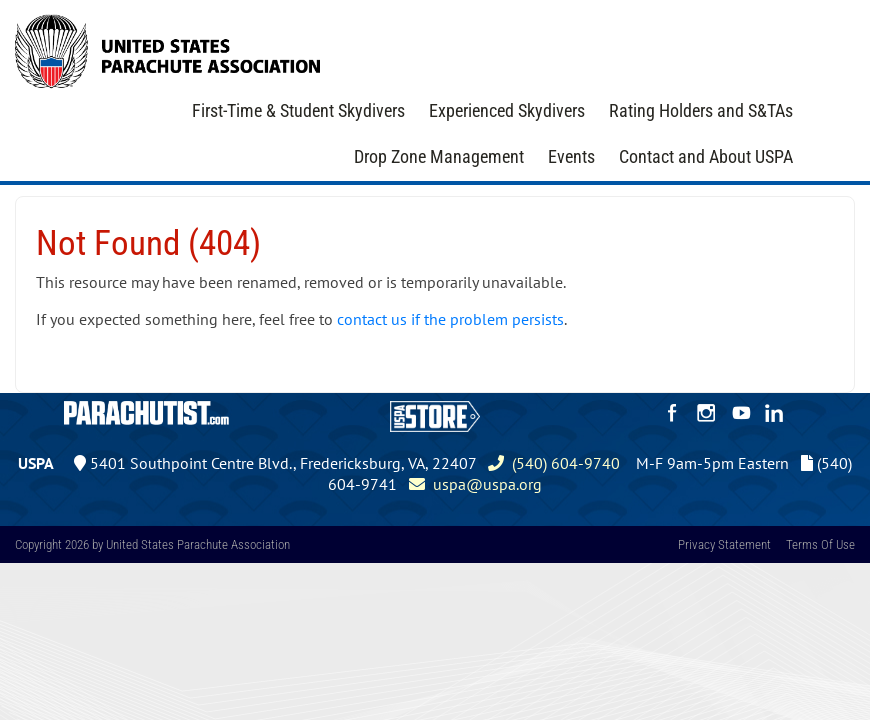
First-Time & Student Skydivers (298, 110)
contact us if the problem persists (450, 319)
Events (571, 156)
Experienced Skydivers (507, 110)
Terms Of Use (820, 544)
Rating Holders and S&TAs (701, 110)
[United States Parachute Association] (168, 49)
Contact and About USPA (706, 156)
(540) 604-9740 (554, 463)
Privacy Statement (724, 544)
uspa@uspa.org (475, 484)
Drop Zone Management (439, 156)
